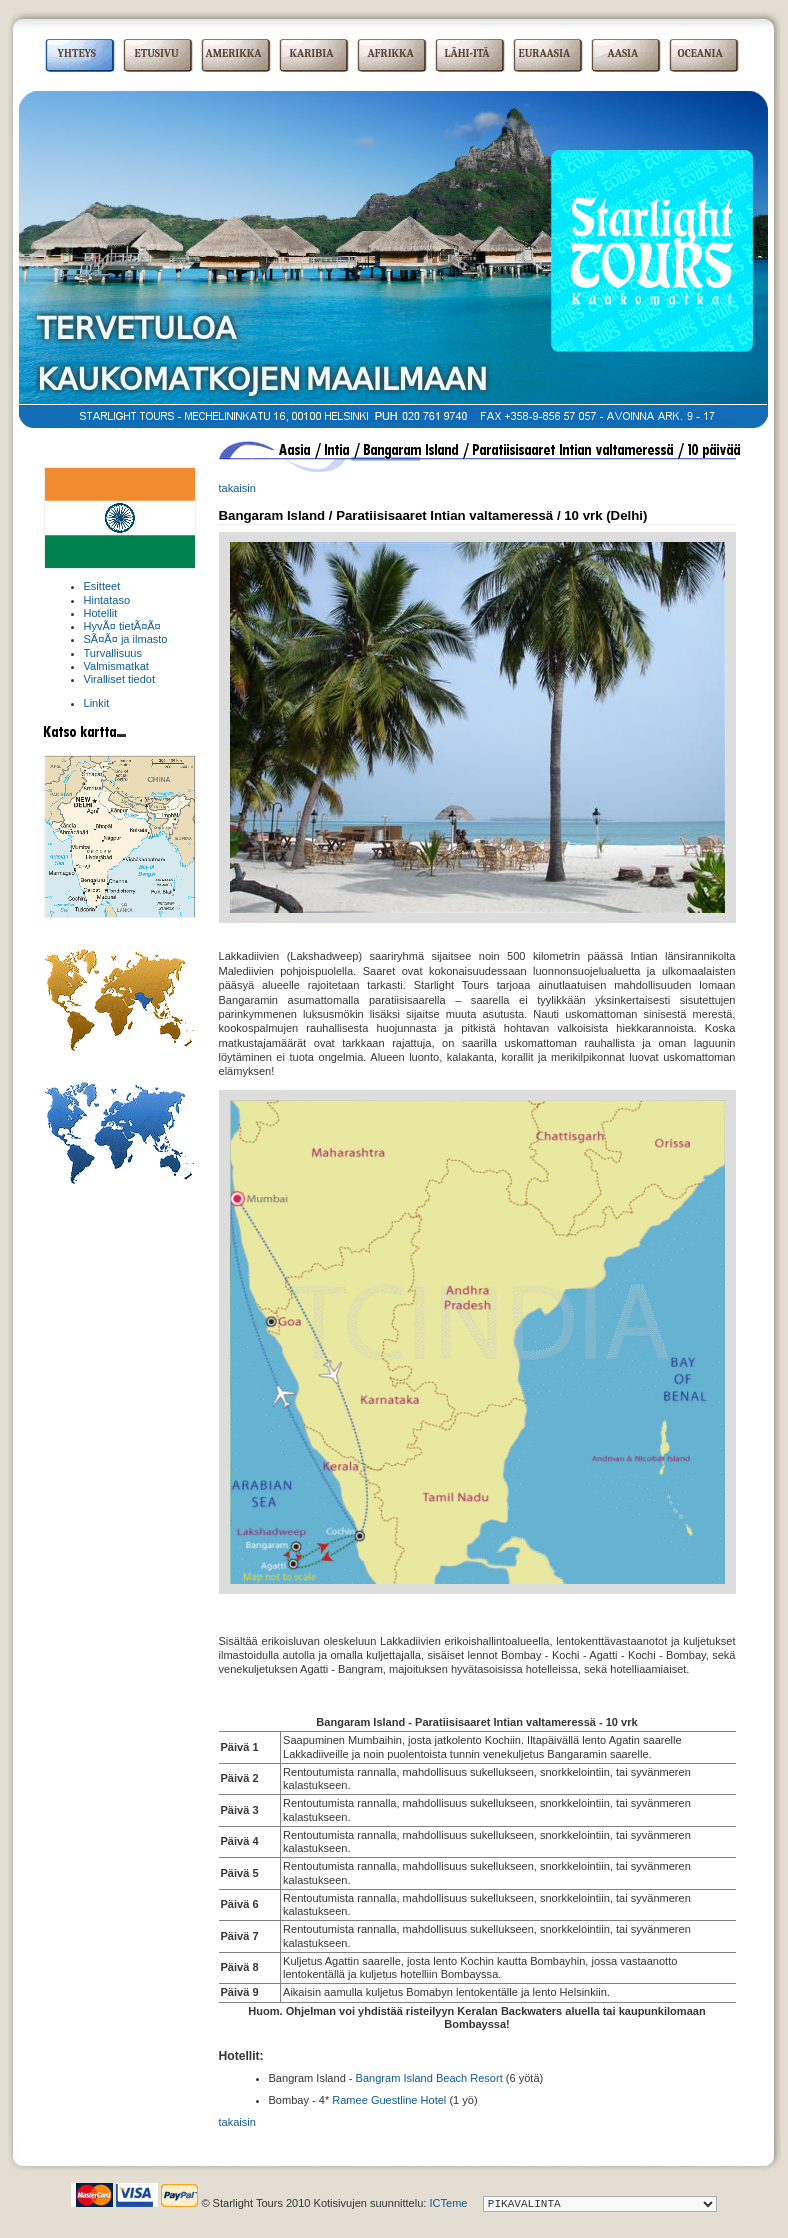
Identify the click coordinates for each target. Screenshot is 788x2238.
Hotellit (101, 613)
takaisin (237, 488)
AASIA (623, 53)
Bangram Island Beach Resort (429, 2078)
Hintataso (107, 600)
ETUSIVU (157, 53)
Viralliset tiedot (120, 679)
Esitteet (102, 586)
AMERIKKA (234, 53)
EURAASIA (545, 53)
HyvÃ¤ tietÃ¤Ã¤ (122, 626)
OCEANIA (700, 53)
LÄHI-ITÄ (467, 53)
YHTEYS (77, 53)
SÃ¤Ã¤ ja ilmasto (126, 639)
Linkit (97, 703)
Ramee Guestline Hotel (389, 2100)
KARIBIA (312, 53)
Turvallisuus (113, 653)
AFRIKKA (391, 53)
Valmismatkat (116, 666)
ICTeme (448, 2203)
